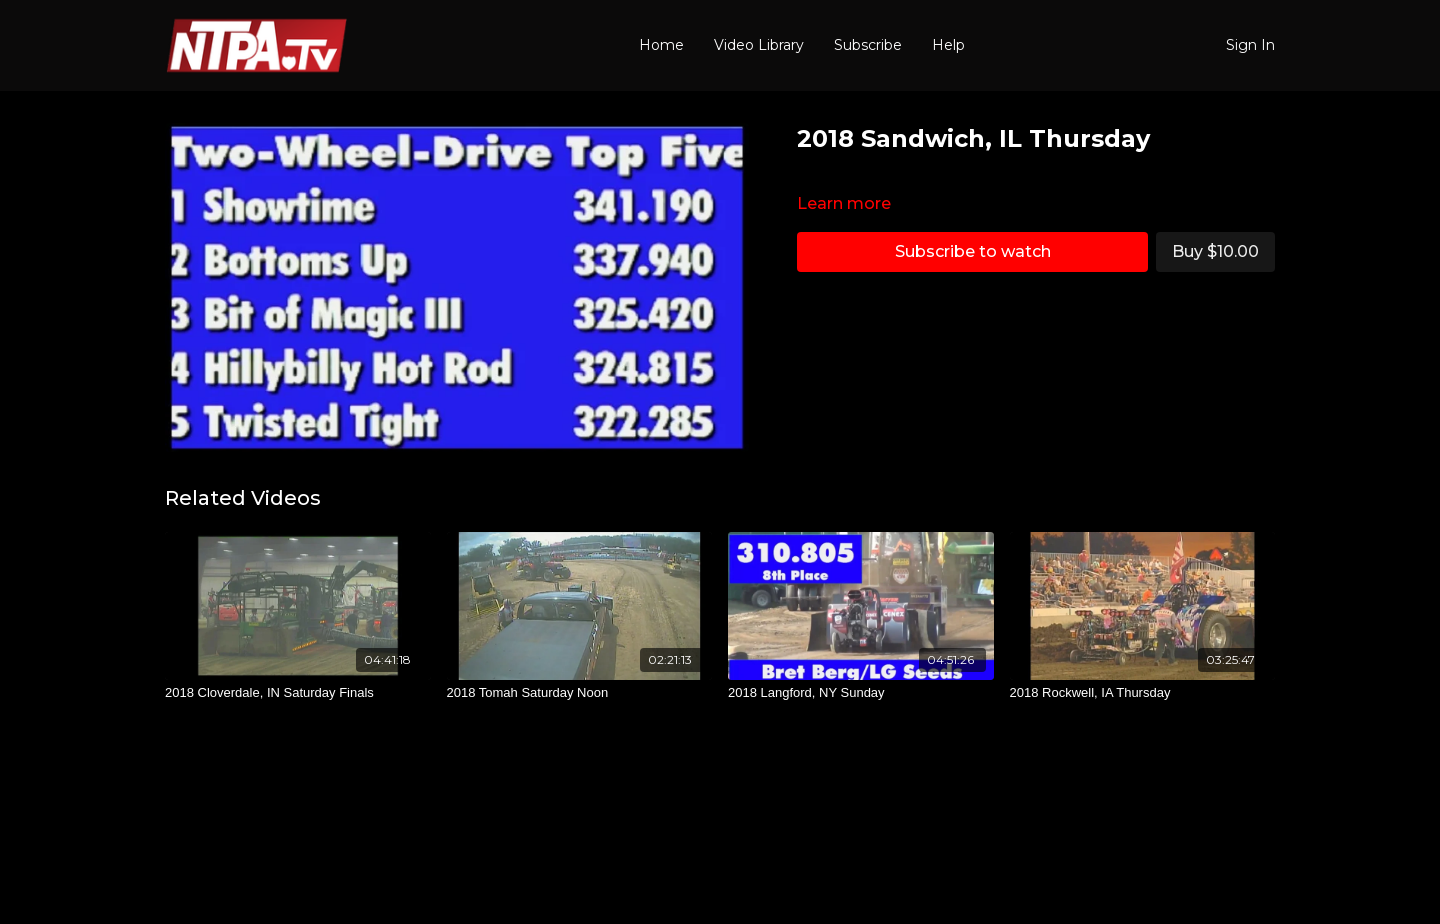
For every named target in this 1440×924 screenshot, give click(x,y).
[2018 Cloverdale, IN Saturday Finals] (298, 693)
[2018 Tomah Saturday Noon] (580, 693)
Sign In (1250, 45)
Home (661, 45)
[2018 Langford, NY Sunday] (861, 693)
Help (948, 45)
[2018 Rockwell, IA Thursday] (1143, 693)
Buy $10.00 (1215, 251)
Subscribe (868, 45)
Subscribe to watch (973, 251)
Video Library (759, 45)
